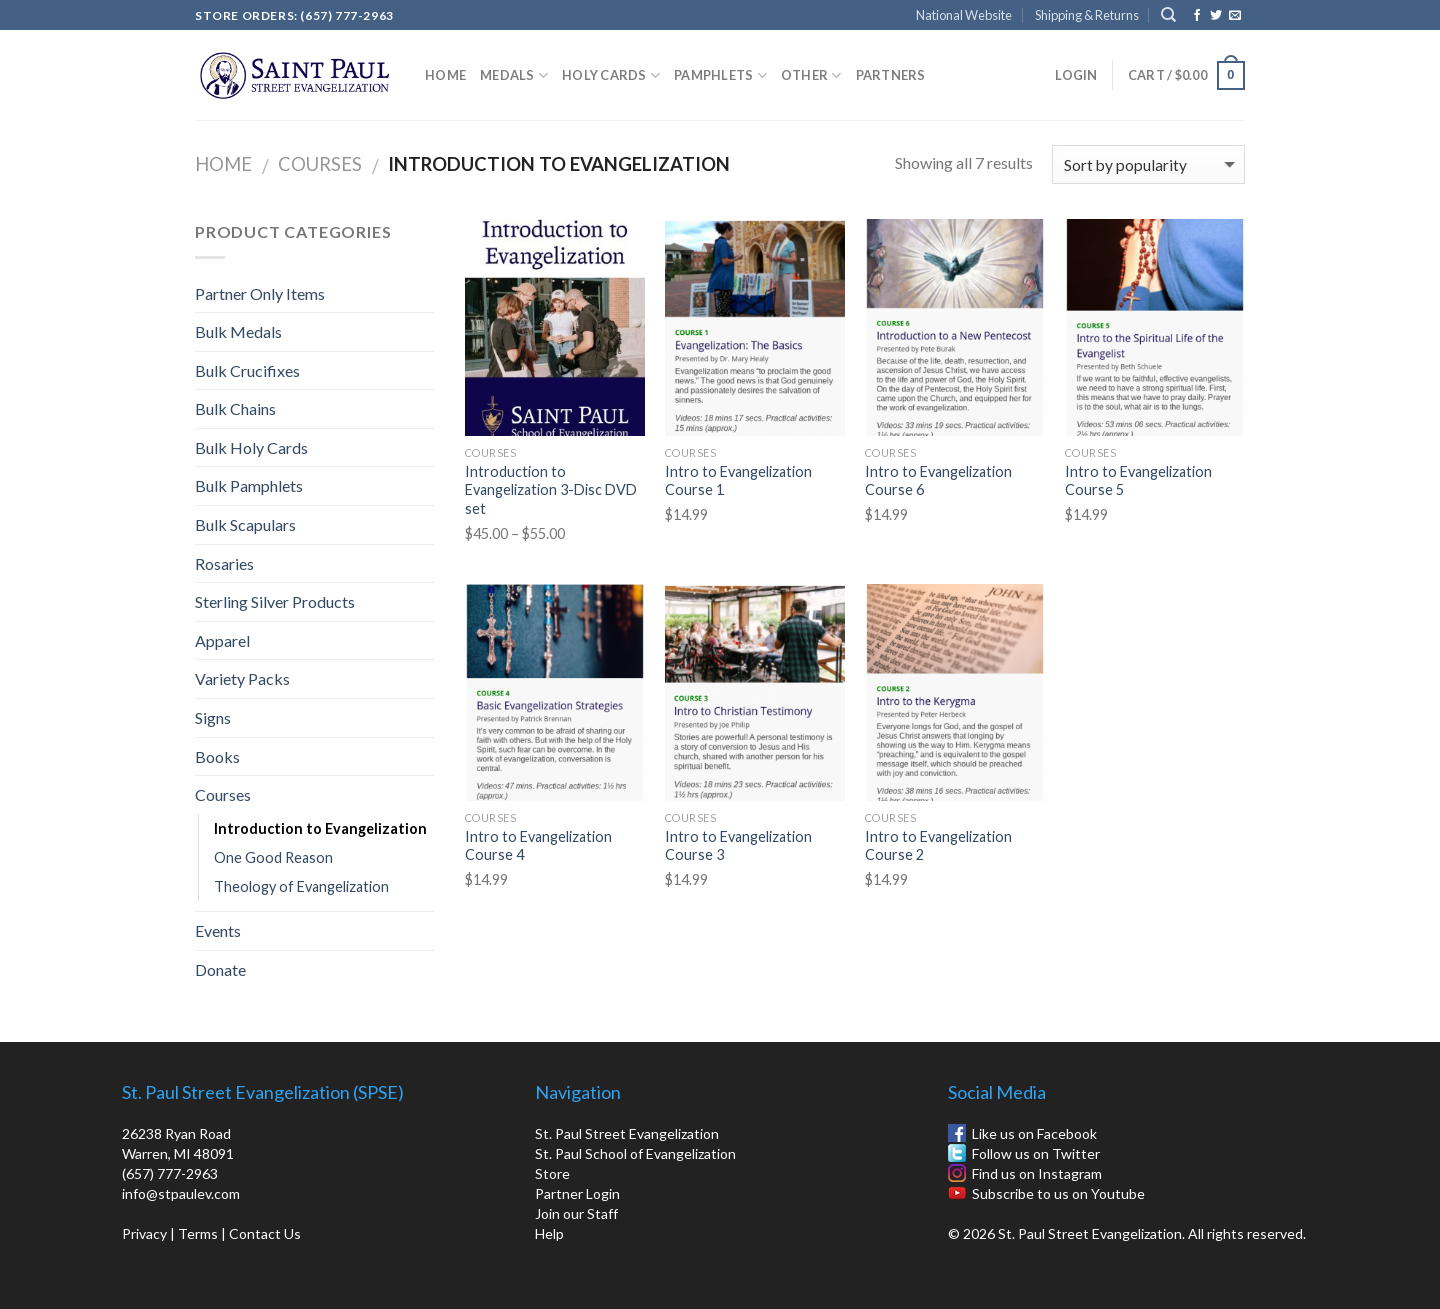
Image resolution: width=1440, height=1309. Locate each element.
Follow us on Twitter (1036, 1153)
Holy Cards (611, 75)
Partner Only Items (260, 293)
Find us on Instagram (1037, 1173)
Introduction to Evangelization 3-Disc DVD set (551, 490)
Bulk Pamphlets (249, 485)
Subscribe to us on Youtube (1058, 1193)
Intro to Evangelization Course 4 (538, 846)
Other (811, 75)
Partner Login (577, 1193)
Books (217, 756)
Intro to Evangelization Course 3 (738, 846)
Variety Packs (242, 678)
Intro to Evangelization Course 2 (938, 846)
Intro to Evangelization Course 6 (938, 481)
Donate (220, 969)
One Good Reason (273, 857)
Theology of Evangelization (301, 886)
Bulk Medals (238, 331)
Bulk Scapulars (245, 524)
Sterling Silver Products (275, 601)
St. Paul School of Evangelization (635, 1153)
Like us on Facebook (1034, 1133)
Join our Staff (576, 1213)
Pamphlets (720, 75)
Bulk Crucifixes (247, 370)
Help (549, 1233)
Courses (320, 164)
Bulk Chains (235, 408)
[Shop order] (1148, 164)
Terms (198, 1233)
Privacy (144, 1233)
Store (552, 1173)
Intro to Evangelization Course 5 (1138, 481)
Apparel (222, 640)
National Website (964, 15)
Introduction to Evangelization (320, 828)
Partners (891, 75)
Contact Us (265, 1233)
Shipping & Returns (1087, 15)
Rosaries (224, 563)
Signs (213, 717)
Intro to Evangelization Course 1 (738, 481)
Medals (514, 75)
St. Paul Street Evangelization (627, 1133)
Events (218, 930)
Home (445, 75)
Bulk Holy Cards (251, 447)
